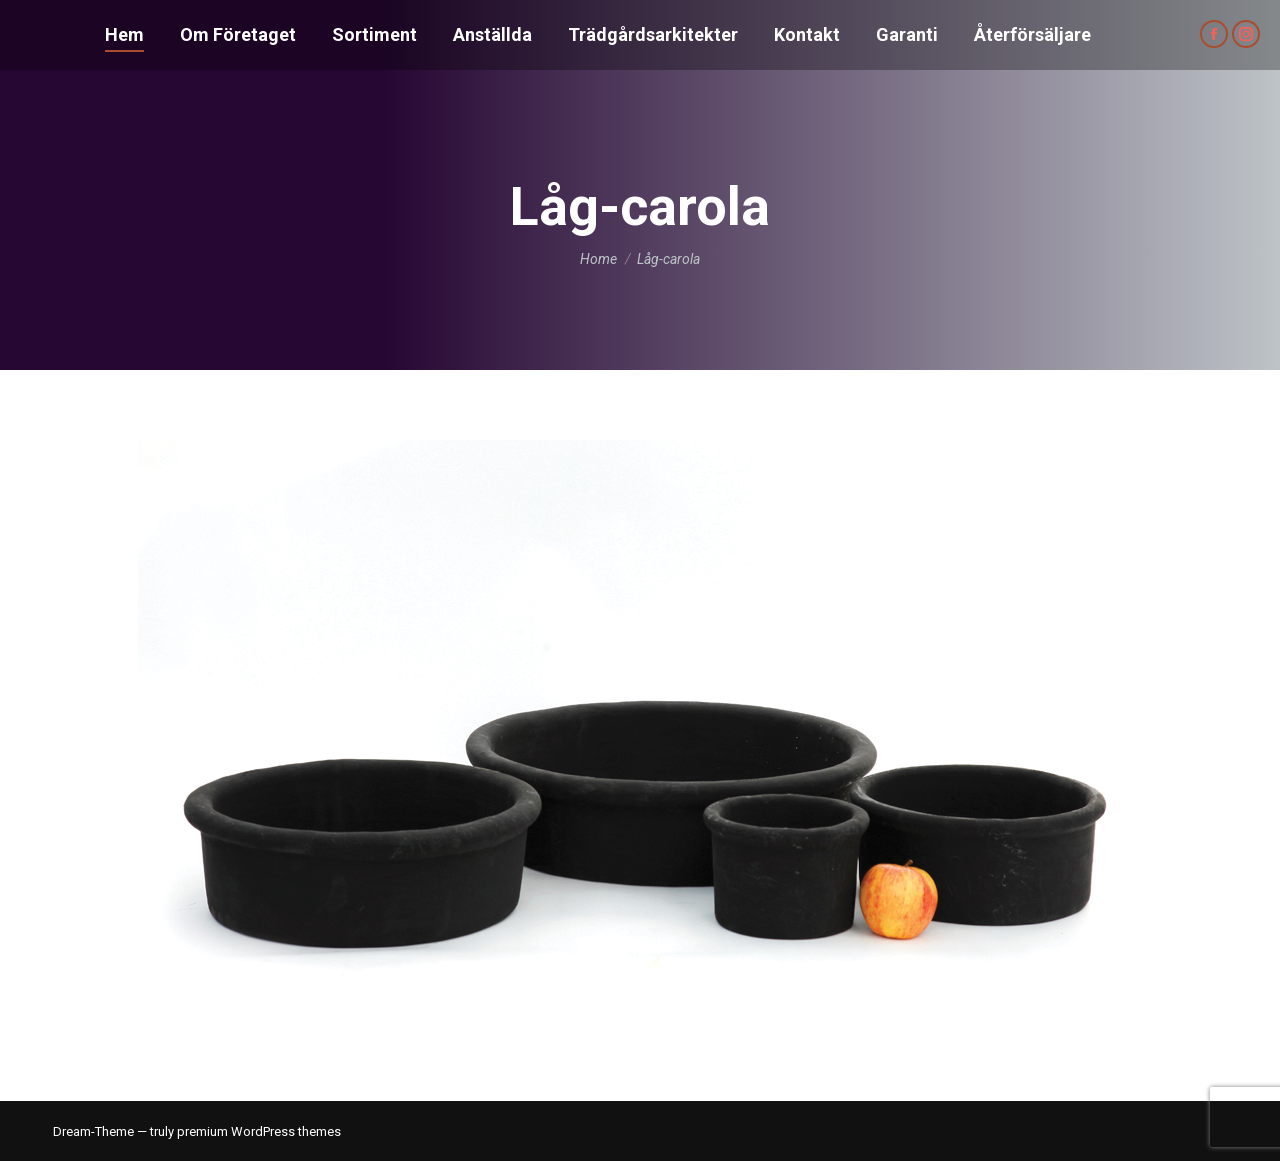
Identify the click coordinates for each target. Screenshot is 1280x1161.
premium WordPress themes (259, 1131)
